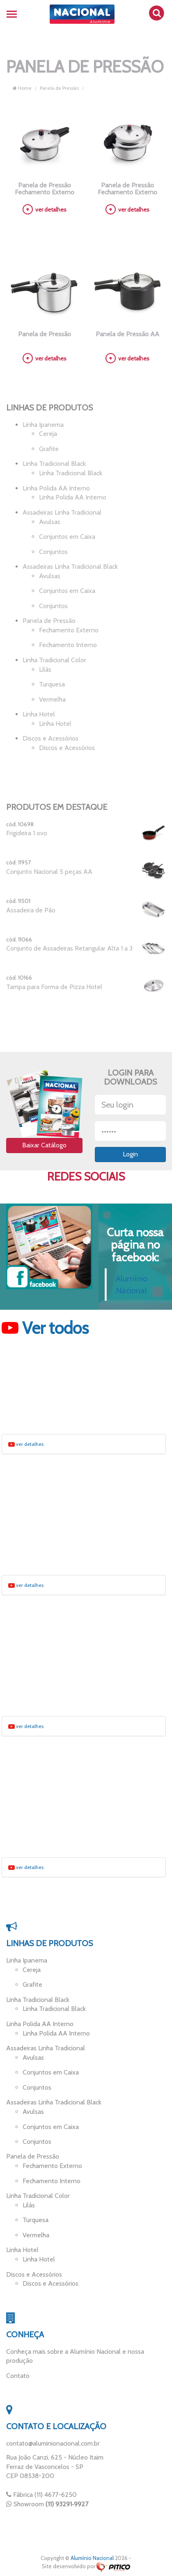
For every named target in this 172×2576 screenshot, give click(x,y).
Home (22, 88)
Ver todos (45, 1328)
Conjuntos (53, 552)
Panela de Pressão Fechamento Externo (44, 188)
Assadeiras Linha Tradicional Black (70, 566)
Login (130, 1154)
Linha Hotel (39, 714)
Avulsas (49, 522)
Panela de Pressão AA (127, 334)
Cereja (48, 434)
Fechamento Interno (68, 645)
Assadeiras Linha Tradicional (62, 512)
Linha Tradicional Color (54, 660)
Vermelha (52, 699)
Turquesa (52, 684)
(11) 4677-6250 (55, 2494)
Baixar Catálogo (44, 1145)
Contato (18, 2376)
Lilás (45, 669)
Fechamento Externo (69, 630)
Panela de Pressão (59, 88)
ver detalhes (45, 209)
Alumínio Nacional (92, 2558)
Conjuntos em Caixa (67, 536)
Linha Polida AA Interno (56, 488)
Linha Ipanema (43, 425)
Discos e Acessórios (50, 738)
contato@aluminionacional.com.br (53, 2443)
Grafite (49, 449)
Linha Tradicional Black (54, 463)
